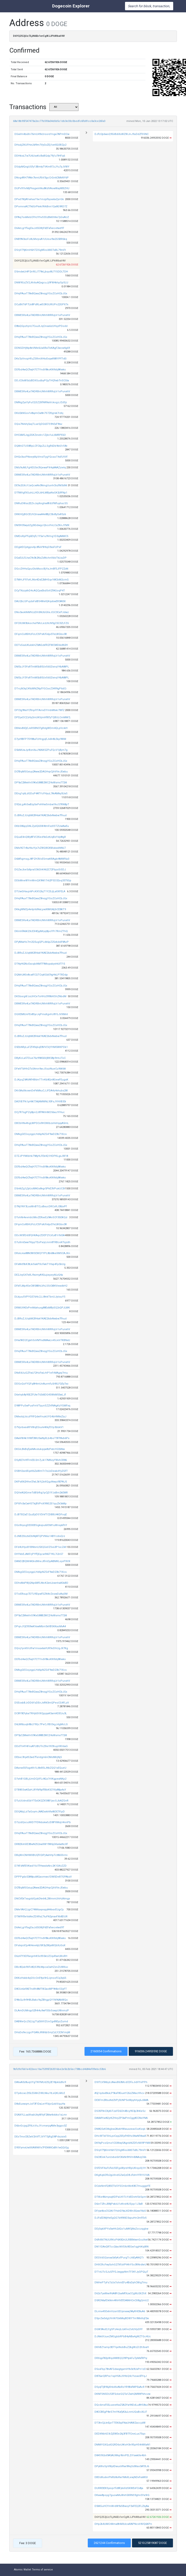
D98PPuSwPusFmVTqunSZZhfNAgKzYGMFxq (42, 1405)
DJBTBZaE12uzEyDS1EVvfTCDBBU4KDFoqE (40, 1514)
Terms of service (42, 2569)
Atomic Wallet (22, 2569)
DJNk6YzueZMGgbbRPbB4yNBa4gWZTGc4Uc (123, 2336)
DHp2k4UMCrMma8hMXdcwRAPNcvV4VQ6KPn (123, 2524)
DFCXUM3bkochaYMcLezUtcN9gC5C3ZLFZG (41, 623)
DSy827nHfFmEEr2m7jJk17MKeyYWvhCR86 (40, 1460)
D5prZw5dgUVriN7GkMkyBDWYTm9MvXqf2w (122, 2318)
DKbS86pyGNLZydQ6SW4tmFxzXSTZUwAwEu (41, 826)
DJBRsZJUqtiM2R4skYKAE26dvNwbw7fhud (40, 815)
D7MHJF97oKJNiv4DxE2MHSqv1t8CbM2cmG (41, 579)
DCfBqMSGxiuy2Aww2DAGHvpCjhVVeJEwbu (41, 771)
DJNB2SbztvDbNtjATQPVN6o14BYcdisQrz (39, 1536)
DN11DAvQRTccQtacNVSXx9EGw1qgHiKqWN (122, 2246)
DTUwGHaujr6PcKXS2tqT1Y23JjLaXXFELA (39, 891)
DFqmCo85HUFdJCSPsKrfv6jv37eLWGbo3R (40, 634)
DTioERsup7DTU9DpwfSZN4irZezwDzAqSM (41, 1593)
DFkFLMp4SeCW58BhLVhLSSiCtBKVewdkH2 (40, 1285)
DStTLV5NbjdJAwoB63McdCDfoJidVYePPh (121, 2082)
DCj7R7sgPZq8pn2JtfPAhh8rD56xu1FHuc (39, 1112)
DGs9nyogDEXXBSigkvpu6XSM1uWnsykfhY (40, 1525)
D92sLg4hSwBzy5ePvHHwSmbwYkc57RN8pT (41, 804)
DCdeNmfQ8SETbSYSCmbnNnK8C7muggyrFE (122, 2185)
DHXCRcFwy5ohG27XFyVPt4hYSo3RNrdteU (120, 2264)
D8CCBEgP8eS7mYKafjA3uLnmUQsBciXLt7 (121, 2411)
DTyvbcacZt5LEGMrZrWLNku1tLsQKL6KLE (39, 2093)
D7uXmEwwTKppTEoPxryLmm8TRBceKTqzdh (42, 1242)
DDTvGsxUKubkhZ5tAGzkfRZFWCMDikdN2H (41, 645)
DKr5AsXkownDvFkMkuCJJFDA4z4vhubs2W (41, 1090)
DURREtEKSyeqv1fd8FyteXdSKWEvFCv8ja (119, 2488)
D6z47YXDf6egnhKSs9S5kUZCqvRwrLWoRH (40, 1956)
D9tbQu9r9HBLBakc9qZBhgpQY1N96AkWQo (41, 1999)
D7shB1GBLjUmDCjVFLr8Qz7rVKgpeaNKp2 (40, 1778)
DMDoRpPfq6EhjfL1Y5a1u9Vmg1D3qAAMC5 (41, 536)
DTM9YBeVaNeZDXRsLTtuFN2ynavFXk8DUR (41, 1916)
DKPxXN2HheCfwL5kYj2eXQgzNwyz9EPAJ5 (40, 1481)
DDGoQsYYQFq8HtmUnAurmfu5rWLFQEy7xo (41, 1383)
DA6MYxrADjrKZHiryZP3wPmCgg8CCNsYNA (121, 2118)
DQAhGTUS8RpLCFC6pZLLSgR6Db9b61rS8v (40, 445)
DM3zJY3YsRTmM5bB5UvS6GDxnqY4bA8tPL (41, 666)
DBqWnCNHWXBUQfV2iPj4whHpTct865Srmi (41, 1855)
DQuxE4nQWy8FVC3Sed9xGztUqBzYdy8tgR (40, 837)
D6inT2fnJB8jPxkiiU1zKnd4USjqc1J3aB (119, 2203)
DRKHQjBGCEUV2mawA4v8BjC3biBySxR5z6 (40, 514)
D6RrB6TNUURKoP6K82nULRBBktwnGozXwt (121, 2239)
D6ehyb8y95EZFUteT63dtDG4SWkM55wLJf (40, 1394)
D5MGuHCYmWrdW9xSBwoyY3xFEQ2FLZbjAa (122, 2506)
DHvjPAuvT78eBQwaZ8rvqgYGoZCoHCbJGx (40, 293)
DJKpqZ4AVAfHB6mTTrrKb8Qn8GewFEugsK (41, 1079)
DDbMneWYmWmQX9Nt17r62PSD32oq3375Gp (42, 880)
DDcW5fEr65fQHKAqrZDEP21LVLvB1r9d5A (39, 1235)
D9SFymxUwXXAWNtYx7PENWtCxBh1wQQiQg (41, 2147)
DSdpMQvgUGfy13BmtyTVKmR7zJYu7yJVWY (41, 166)
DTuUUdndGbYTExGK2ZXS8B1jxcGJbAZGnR (41, 1800)
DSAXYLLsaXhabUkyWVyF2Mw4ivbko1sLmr (40, 2114)
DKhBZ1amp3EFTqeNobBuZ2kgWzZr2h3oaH (122, 2347)
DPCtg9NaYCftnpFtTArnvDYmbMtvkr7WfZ (39, 710)
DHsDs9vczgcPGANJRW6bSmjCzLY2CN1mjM (42, 2032)
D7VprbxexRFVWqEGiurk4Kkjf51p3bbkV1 (39, 1427)
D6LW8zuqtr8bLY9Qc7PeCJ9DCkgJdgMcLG (41, 1724)
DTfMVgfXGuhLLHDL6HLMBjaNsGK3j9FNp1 (40, 492)
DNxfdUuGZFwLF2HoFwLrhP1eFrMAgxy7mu (41, 1372)
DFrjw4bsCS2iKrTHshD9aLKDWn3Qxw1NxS (120, 2210)
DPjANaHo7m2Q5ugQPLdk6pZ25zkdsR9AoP (41, 941)
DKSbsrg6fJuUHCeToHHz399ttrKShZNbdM (40, 996)
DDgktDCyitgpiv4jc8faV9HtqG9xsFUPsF (37, 547)
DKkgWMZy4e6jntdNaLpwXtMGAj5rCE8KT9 (40, 909)
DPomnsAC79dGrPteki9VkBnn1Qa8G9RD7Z (40, 206)
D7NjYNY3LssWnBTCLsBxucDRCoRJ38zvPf (40, 1206)
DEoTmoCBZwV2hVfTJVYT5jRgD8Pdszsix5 (40, 2136)
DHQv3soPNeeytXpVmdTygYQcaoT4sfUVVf (41, 456)
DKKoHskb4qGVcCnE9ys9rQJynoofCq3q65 (40, 1977)
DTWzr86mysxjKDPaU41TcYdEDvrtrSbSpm (120, 2196)
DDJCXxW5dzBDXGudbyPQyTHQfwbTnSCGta (41, 380)
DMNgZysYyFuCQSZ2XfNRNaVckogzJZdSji (40, 402)
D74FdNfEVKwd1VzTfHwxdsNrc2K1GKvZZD (40, 1865)
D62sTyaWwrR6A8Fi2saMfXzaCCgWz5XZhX (120, 2293)
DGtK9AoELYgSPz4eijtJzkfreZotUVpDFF (119, 2329)
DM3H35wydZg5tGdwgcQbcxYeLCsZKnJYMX (41, 525)
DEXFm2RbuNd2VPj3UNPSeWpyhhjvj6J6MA (121, 2100)
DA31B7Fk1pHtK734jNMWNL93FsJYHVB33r (40, 1101)
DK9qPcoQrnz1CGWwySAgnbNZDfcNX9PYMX (123, 2142)
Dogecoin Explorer (71, 6)
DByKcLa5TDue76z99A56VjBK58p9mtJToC (40, 1058)
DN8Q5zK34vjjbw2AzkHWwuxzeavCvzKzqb (120, 2128)
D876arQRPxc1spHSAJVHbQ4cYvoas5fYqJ (121, 2376)
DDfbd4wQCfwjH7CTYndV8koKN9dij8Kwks (40, 369)
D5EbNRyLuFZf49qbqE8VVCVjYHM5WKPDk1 (41, 1047)
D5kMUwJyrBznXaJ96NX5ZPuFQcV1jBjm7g (41, 749)
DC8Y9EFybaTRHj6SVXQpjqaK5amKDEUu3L (40, 1713)
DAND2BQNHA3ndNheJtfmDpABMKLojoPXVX (42, 1561)
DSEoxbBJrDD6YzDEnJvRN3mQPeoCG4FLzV (41, 1702)
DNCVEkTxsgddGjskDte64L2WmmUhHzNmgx (42, 1898)
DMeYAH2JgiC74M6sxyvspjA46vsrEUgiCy (39, 1909)
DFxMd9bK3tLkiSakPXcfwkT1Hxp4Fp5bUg (39, 1264)
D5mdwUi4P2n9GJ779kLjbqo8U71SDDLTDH (41, 271)
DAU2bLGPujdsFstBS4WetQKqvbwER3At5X (40, 601)
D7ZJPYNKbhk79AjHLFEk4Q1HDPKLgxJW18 (41, 1155)
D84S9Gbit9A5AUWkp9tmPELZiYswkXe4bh (120, 2455)
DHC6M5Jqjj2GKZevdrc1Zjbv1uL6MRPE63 (39, 434)
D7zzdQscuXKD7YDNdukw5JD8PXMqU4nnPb (42, 1822)
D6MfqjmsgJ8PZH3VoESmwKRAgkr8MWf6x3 (41, 858)
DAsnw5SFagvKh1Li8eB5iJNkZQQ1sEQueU (40, 1767)
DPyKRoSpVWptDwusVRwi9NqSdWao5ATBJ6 (122, 2466)
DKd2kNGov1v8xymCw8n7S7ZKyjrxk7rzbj (38, 413)
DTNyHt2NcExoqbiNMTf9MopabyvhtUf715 (39, 963)
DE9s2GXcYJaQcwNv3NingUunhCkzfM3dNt (40, 485)
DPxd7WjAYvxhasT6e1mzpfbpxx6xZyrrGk (39, 199)
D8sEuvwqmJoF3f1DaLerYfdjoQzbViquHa (39, 2103)
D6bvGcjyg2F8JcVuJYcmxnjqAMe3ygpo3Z (40, 2125)
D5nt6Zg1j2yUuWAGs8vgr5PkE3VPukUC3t (39, 1188)
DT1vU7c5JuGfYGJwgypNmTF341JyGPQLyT (121, 2271)
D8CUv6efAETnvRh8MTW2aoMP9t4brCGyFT (40, 1988)
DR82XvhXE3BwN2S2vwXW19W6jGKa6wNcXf (41, 1844)
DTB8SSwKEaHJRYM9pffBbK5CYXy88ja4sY (40, 1789)
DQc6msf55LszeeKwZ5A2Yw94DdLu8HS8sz (121, 2404)
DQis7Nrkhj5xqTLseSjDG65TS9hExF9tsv (38, 424)
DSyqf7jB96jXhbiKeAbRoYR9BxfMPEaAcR (120, 2386)
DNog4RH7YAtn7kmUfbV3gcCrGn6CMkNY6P (41, 177)
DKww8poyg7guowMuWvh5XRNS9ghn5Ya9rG (122, 2495)
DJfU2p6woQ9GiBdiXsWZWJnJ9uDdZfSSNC (122, 134)
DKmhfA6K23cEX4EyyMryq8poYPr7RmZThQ (41, 931)
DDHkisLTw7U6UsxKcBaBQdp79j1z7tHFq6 (39, 155)
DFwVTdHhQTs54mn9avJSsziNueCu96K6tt (40, 1068)
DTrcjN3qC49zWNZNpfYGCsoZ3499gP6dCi (40, 688)
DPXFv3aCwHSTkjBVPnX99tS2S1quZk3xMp (40, 1503)
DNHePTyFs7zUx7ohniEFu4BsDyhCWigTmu (121, 2282)
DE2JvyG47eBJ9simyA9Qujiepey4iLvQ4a (38, 1274)
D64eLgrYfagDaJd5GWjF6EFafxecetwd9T (39, 228)
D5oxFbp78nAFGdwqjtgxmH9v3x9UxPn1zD (120, 2369)
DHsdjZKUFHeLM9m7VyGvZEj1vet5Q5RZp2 (40, 144)
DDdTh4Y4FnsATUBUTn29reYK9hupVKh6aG (41, 1746)
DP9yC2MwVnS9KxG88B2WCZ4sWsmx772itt (40, 782)
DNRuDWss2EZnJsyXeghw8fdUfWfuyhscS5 (41, 503)
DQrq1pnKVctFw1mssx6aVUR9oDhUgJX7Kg (41, 1648)
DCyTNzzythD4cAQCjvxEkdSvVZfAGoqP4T (39, 590)
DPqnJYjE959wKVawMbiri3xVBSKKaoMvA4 (40, 1626)
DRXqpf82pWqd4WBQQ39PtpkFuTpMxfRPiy (121, 2358)
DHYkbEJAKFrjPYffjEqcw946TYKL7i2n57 (38, 1554)
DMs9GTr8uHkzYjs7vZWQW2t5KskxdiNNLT (40, 847)
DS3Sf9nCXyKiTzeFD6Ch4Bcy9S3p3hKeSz (120, 2111)
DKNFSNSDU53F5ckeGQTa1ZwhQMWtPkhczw (122, 2393)
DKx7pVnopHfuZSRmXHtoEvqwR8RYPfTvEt (40, 358)
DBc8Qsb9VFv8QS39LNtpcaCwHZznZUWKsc (41, 1967)
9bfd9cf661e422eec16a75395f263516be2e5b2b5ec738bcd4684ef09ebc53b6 (59, 2069)
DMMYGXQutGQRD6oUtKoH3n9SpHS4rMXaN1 (122, 2444)
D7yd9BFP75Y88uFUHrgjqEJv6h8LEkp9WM (40, 739)
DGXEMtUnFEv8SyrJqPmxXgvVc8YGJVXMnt (41, 1014)
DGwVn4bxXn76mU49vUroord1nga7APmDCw (41, 134)
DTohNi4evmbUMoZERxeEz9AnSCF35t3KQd (40, 1217)
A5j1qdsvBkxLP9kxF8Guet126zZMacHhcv (119, 2093)
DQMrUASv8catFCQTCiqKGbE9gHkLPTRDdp (41, 974)
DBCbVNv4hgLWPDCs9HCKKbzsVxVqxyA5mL (41, 1123)
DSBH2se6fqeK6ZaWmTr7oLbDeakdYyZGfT (41, 1470)
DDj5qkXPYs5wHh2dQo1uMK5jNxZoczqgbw (121, 2228)
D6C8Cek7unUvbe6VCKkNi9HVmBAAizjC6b (120, 2157)
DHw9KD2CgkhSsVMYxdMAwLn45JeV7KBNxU (42, 1340)
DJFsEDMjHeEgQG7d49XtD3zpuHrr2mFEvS (121, 2217)
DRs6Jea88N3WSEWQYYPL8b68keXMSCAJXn (42, 1253)
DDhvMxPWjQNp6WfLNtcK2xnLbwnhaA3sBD (41, 1582)
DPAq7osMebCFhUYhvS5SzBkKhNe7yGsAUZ (41, 217)
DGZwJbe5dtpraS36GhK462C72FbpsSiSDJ (40, 869)
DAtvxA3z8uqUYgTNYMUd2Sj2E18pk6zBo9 (40, 2082)
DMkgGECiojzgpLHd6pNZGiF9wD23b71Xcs (40, 1134)
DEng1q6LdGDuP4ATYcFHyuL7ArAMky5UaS (41, 793)
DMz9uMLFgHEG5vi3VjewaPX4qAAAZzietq (40, 467)
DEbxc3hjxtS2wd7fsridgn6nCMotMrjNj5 (38, 1757)
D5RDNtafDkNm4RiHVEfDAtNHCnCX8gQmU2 (122, 2300)
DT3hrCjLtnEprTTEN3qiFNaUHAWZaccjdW (120, 2422)
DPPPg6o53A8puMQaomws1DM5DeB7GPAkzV (43, 1876)
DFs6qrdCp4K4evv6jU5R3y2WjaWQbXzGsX (39, 1945)
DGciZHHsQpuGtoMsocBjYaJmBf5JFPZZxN (41, 568)
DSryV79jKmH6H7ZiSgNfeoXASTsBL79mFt (40, 250)
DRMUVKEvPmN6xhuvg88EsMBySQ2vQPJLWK (42, 1307)
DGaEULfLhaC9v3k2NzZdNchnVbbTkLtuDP (40, 557)
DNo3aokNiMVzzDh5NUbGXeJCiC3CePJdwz (41, 612)
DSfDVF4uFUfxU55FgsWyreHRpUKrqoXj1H (120, 2168)
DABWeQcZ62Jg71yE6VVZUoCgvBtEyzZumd (41, 2021)
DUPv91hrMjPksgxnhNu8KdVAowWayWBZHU (41, 188)
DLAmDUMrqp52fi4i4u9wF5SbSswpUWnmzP (41, 2010)
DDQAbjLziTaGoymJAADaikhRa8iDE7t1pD (39, 1811)
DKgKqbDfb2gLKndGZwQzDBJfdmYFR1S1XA (122, 2175)
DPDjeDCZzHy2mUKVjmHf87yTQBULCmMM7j (42, 717)
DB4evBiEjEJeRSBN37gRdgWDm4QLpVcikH (41, 728)
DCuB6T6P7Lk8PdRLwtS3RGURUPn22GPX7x (41, 304)
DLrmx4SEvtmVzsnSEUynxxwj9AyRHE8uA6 (120, 2311)
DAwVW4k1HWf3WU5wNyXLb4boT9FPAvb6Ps (41, 1438)
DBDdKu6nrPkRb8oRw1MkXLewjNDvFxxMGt (121, 2477)
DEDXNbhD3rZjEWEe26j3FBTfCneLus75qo (120, 2433)
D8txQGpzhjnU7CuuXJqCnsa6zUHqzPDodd (41, 326)
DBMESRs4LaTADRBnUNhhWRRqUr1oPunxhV (42, 315)
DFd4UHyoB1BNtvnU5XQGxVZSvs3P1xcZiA (40, 1547)
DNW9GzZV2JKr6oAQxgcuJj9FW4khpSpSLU (41, 282)
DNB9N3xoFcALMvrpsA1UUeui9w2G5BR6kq (40, 239)
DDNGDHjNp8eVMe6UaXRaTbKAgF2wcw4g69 (42, 347)
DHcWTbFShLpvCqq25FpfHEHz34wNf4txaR (120, 2135)
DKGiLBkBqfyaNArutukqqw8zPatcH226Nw (39, 1449)
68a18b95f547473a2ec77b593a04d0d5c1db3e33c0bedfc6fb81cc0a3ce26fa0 (59, 121)
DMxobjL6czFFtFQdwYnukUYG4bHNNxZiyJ (40, 1416)
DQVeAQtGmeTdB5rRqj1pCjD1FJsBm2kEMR (41, 1492)
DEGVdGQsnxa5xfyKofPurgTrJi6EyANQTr (119, 2257)
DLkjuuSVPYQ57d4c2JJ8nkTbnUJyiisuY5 (39, 1296)
